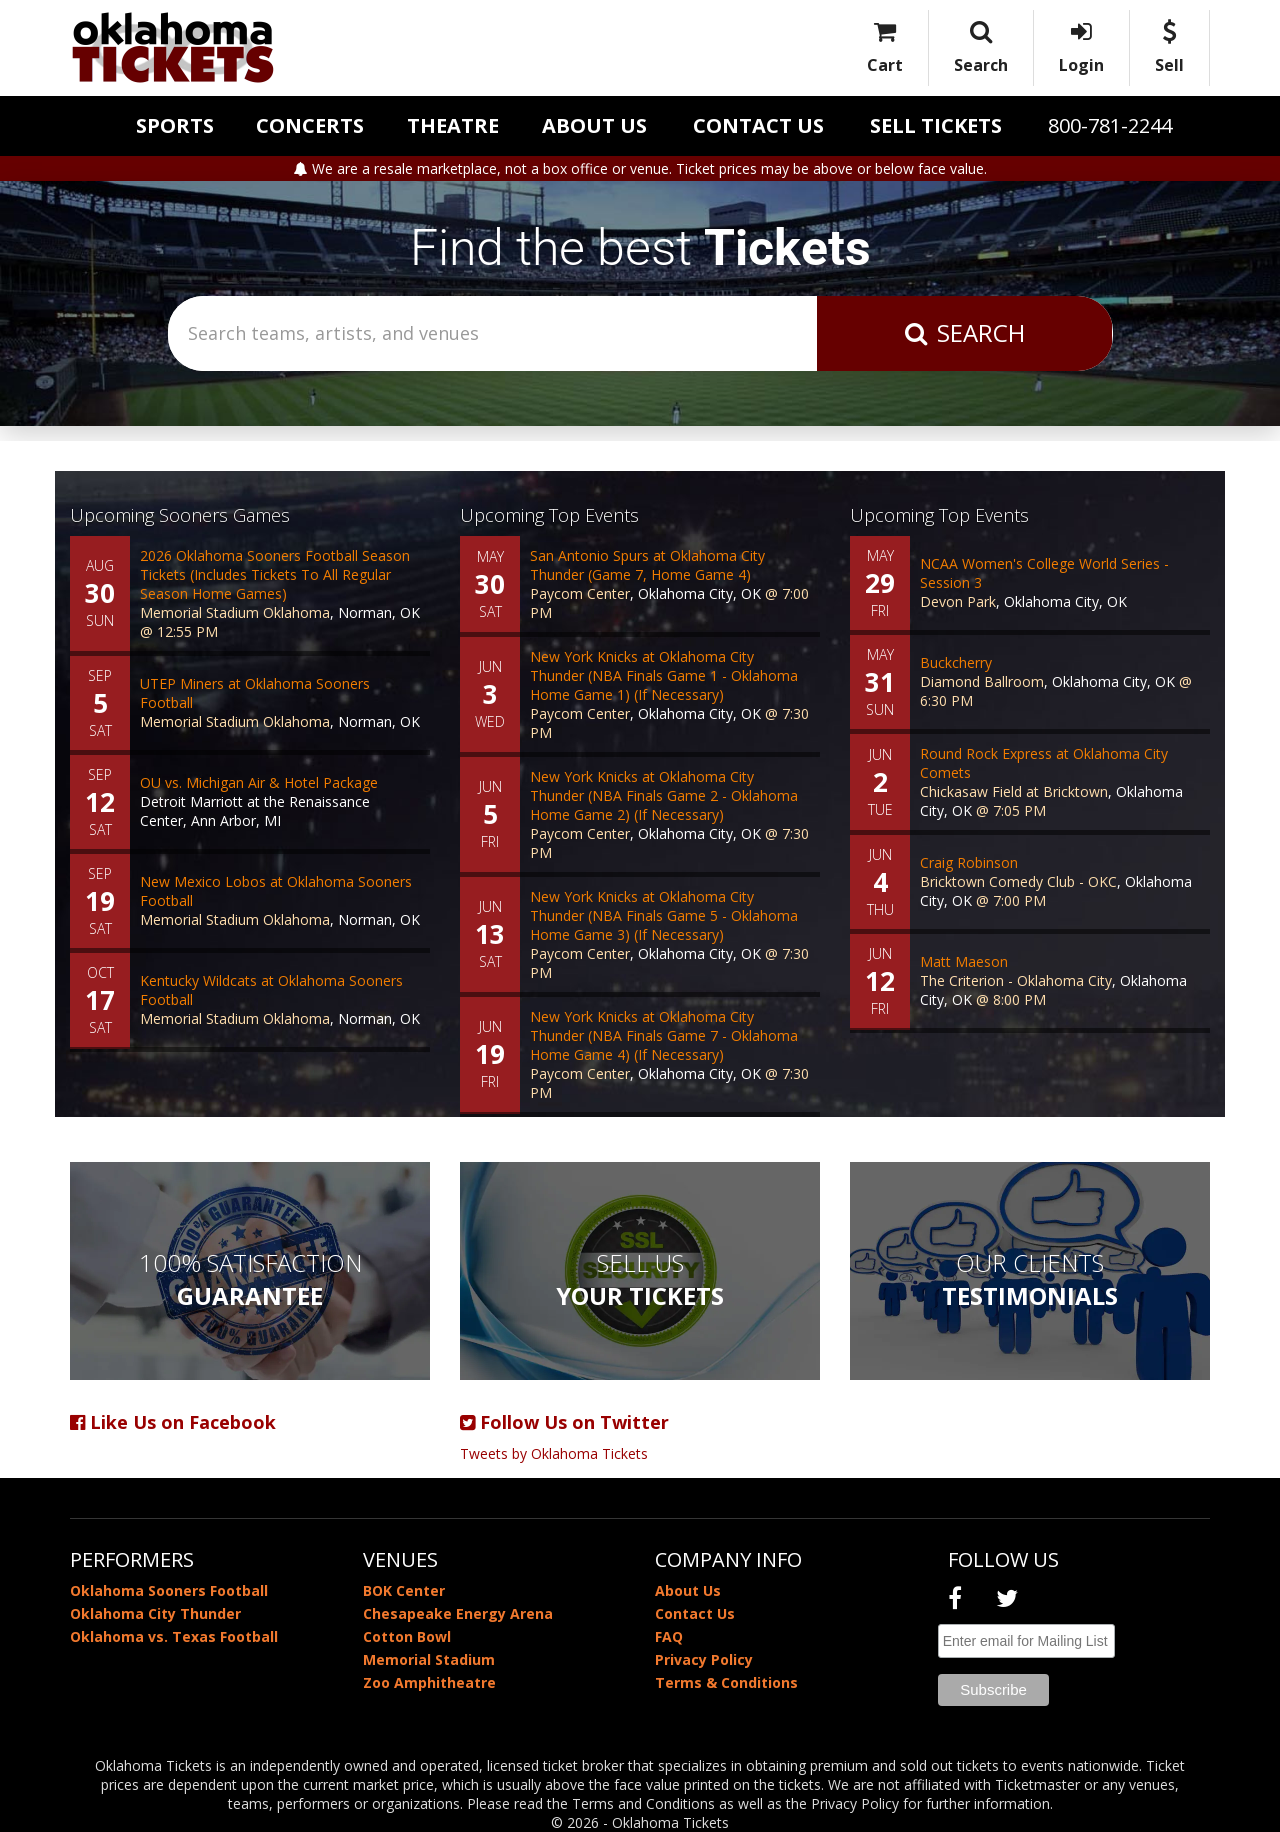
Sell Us (640, 1279)
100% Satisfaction (250, 1279)
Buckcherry (956, 662)
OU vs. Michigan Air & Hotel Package (259, 782)
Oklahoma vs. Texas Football (174, 1636)
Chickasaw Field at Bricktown (1014, 791)
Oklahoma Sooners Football (169, 1590)
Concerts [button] (310, 125)
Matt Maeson (964, 961)
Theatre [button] (453, 125)
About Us (594, 125)
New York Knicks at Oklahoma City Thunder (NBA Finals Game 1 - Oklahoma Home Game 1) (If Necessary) (664, 675)
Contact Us (758, 125)
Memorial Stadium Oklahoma (235, 612)
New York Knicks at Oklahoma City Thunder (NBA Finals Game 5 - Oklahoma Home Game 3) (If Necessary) (664, 915)
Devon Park (958, 601)
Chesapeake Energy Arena (458, 1613)
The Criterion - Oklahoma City (1016, 980)
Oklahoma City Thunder (155, 1613)
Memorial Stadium (429, 1659)
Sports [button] (175, 125)
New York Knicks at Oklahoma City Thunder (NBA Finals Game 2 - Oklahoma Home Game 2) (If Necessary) (664, 795)
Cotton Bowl (407, 1636)
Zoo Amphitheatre (429, 1682)
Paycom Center (580, 593)
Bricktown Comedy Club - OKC (1018, 881)
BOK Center (404, 1590)
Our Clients (1030, 1279)
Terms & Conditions (726, 1682)
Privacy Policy (704, 1659)
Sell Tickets (936, 125)
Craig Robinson (969, 862)
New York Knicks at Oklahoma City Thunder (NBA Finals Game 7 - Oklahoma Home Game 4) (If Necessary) (664, 1035)
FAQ (669, 1636)
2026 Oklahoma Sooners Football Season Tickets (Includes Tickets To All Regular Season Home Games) (275, 574)
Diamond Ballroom (982, 681)
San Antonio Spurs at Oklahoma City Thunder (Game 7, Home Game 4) (647, 565)
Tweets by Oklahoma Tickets (554, 1453)
